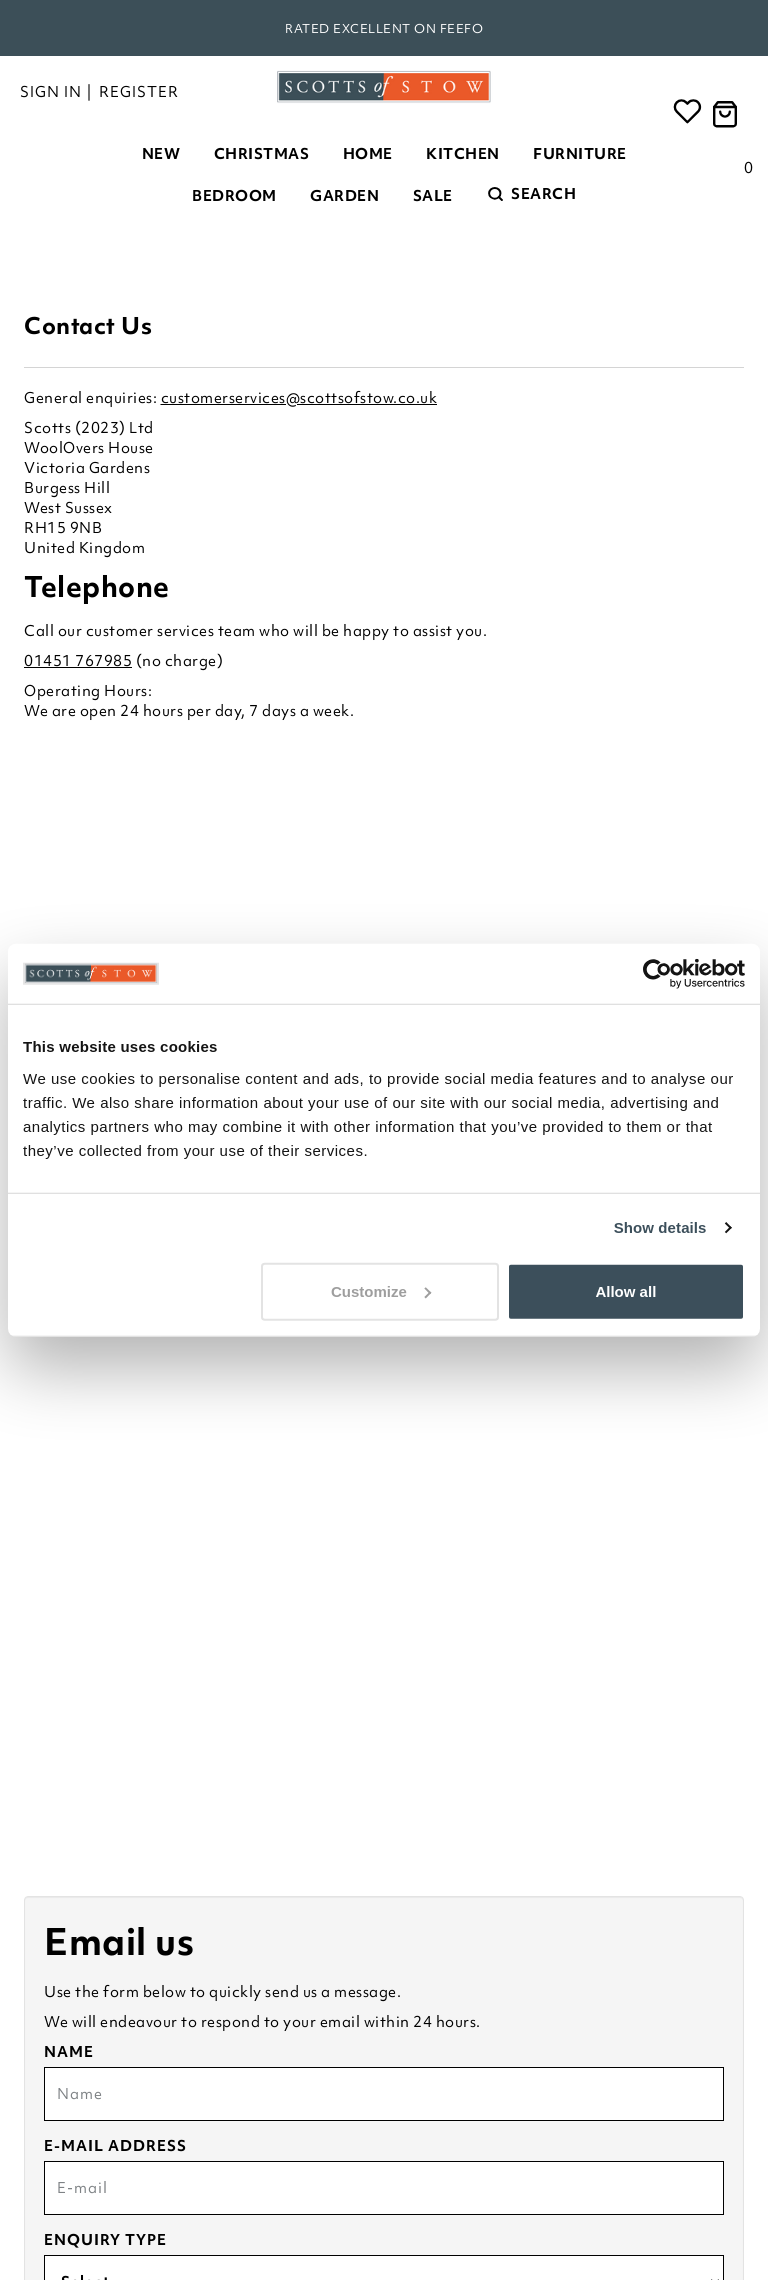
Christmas (262, 154)
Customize (381, 1290)
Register (139, 92)
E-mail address (115, 2146)
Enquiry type (105, 2240)
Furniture (580, 154)
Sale (433, 196)
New (161, 154)
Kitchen (463, 154)
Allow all (625, 1290)
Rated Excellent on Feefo (384, 28)
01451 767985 (78, 661)
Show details (660, 1227)
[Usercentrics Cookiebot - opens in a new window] (657, 974)
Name (69, 2052)
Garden (344, 196)
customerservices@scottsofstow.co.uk (299, 398)
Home (368, 154)
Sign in (51, 92)
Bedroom (234, 196)
